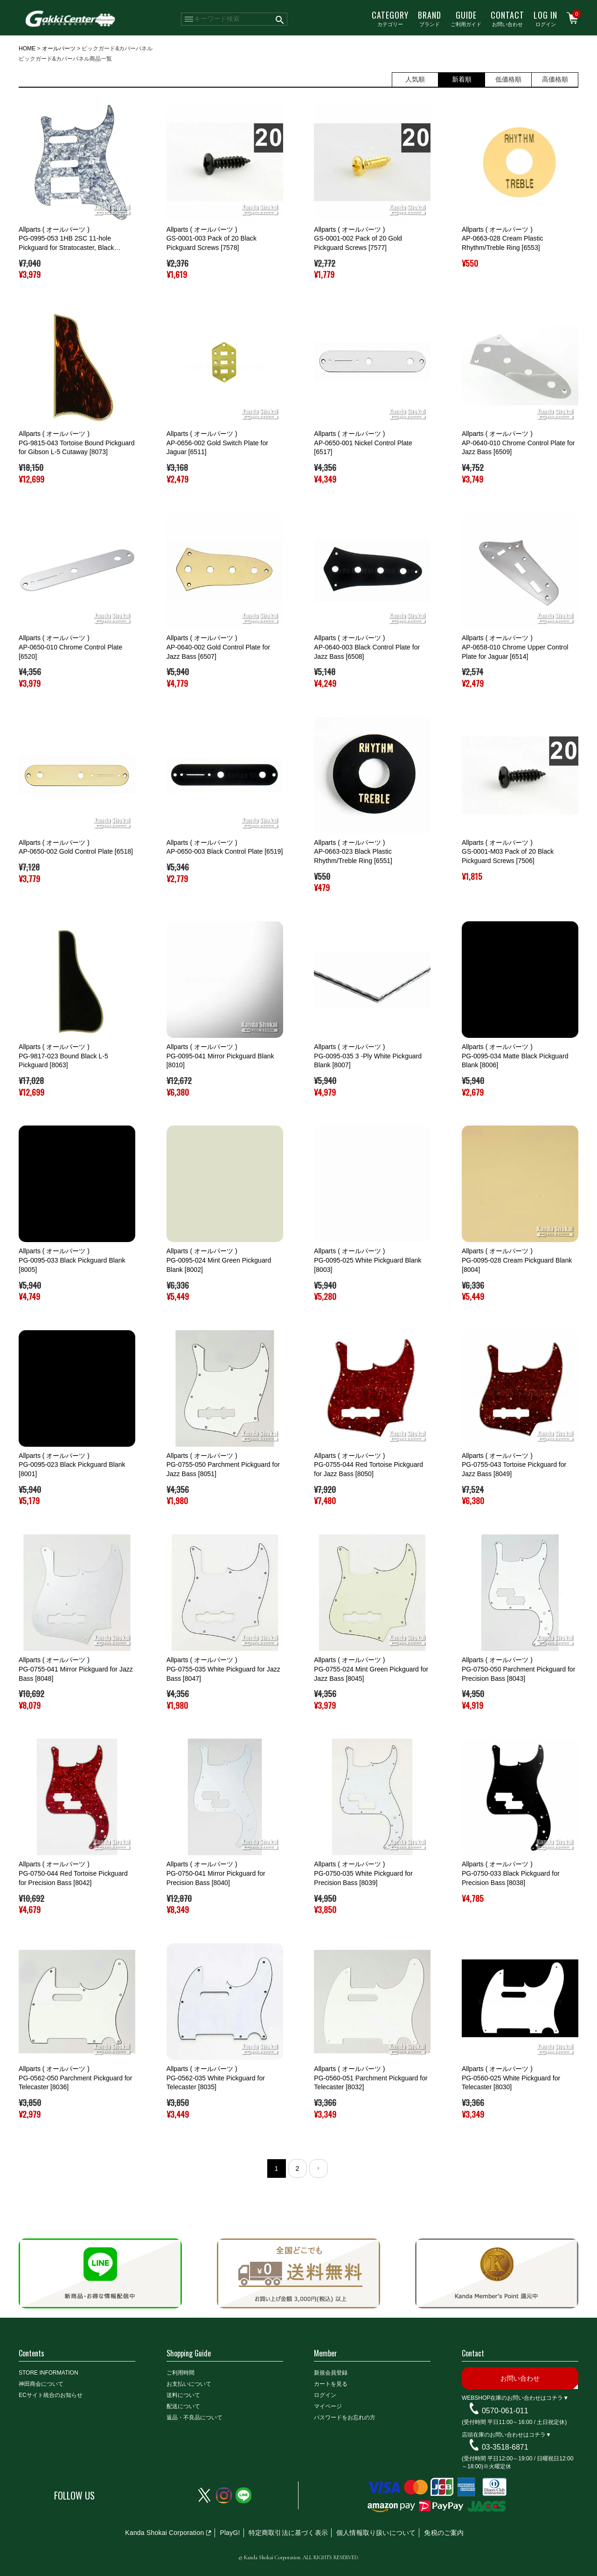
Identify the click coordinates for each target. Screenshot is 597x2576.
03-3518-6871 (505, 2447)
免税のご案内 (444, 2532)
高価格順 (555, 79)
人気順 (415, 79)
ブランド (429, 18)
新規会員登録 (330, 2372)
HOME (27, 48)
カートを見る (330, 2384)
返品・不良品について (194, 2417)
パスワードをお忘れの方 (344, 2417)
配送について (183, 2406)
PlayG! (230, 2532)
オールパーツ (59, 48)
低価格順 (508, 79)
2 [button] (297, 2168)
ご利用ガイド (466, 18)
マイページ (328, 2406)
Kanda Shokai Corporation (164, 2532)
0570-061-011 (505, 2411)
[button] (318, 2168)
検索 (280, 19)
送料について (183, 2395)
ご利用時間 (180, 2372)
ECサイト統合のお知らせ (51, 2395)
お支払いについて (189, 2384)
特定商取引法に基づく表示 (288, 2532)
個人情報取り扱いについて (376, 2532)
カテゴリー (390, 18)
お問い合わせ (507, 18)
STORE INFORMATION (48, 2372)
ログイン (545, 18)
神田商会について (41, 2384)
